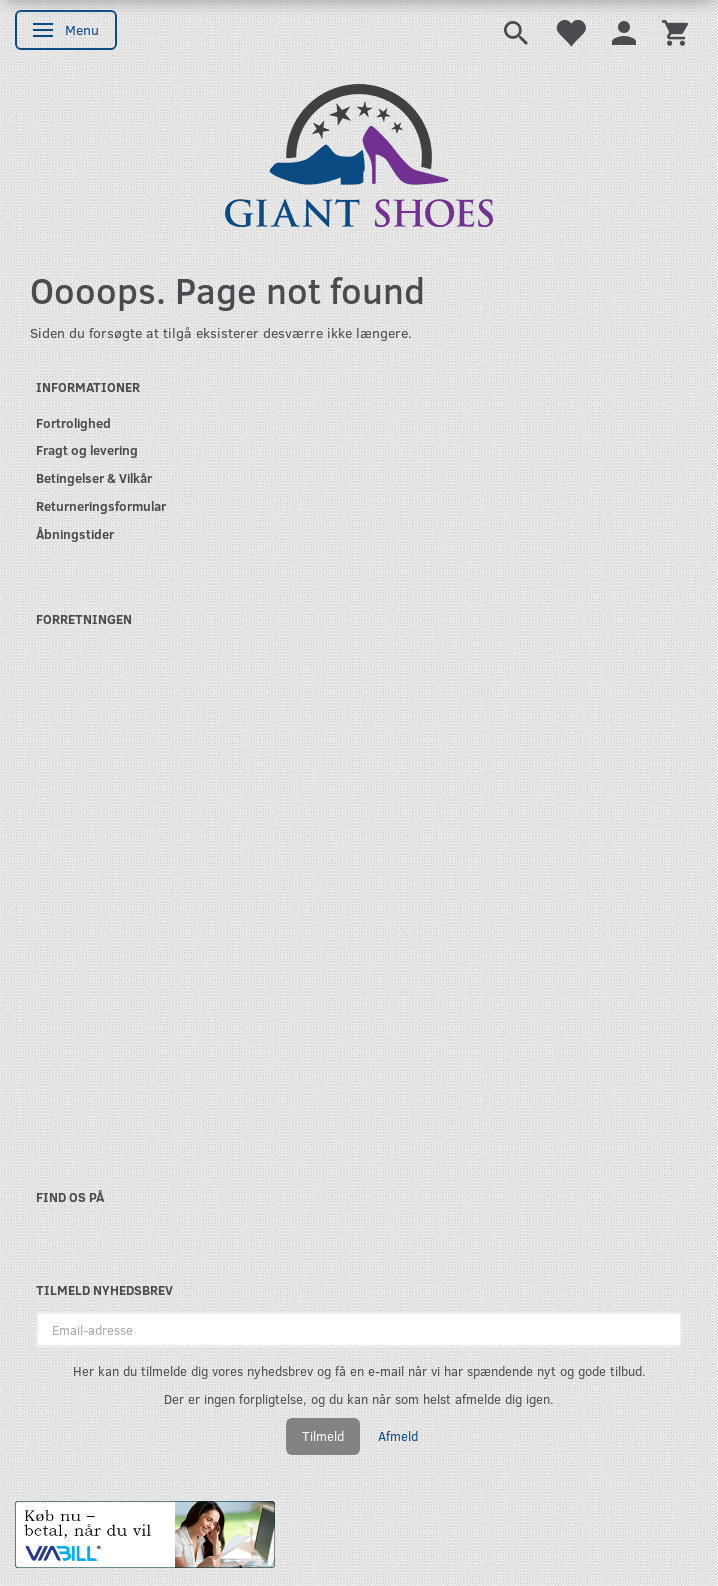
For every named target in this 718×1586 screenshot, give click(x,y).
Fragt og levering (87, 449)
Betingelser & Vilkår (94, 477)
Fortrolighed (73, 422)
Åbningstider (75, 533)
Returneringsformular (101, 505)
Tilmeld (323, 1436)
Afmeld (398, 1436)
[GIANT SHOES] (359, 153)
